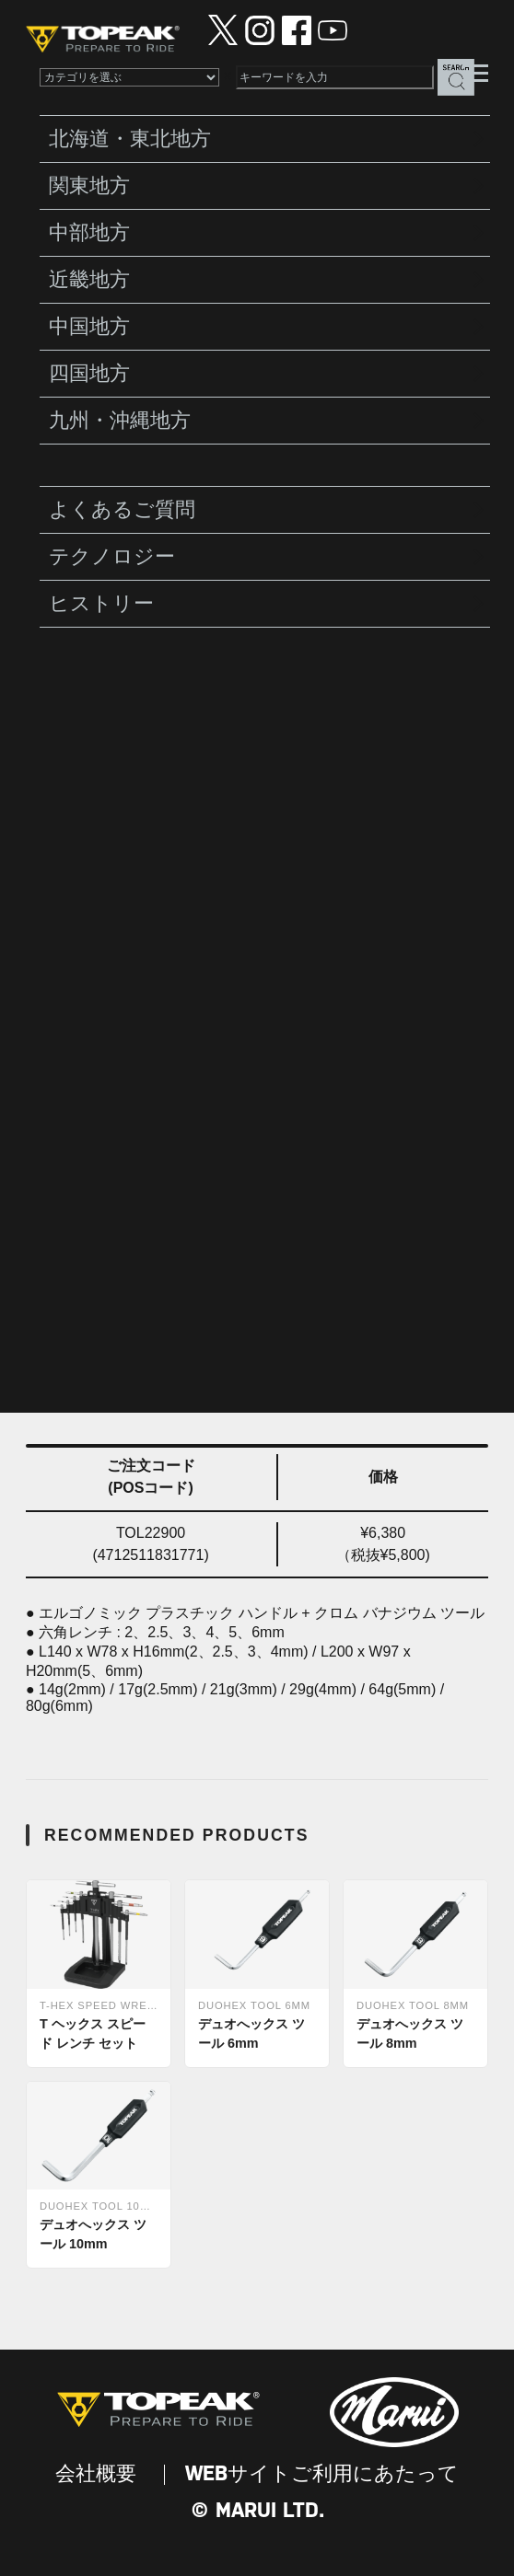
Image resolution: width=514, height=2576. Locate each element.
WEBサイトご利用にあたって (322, 2474)
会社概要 (95, 2474)
